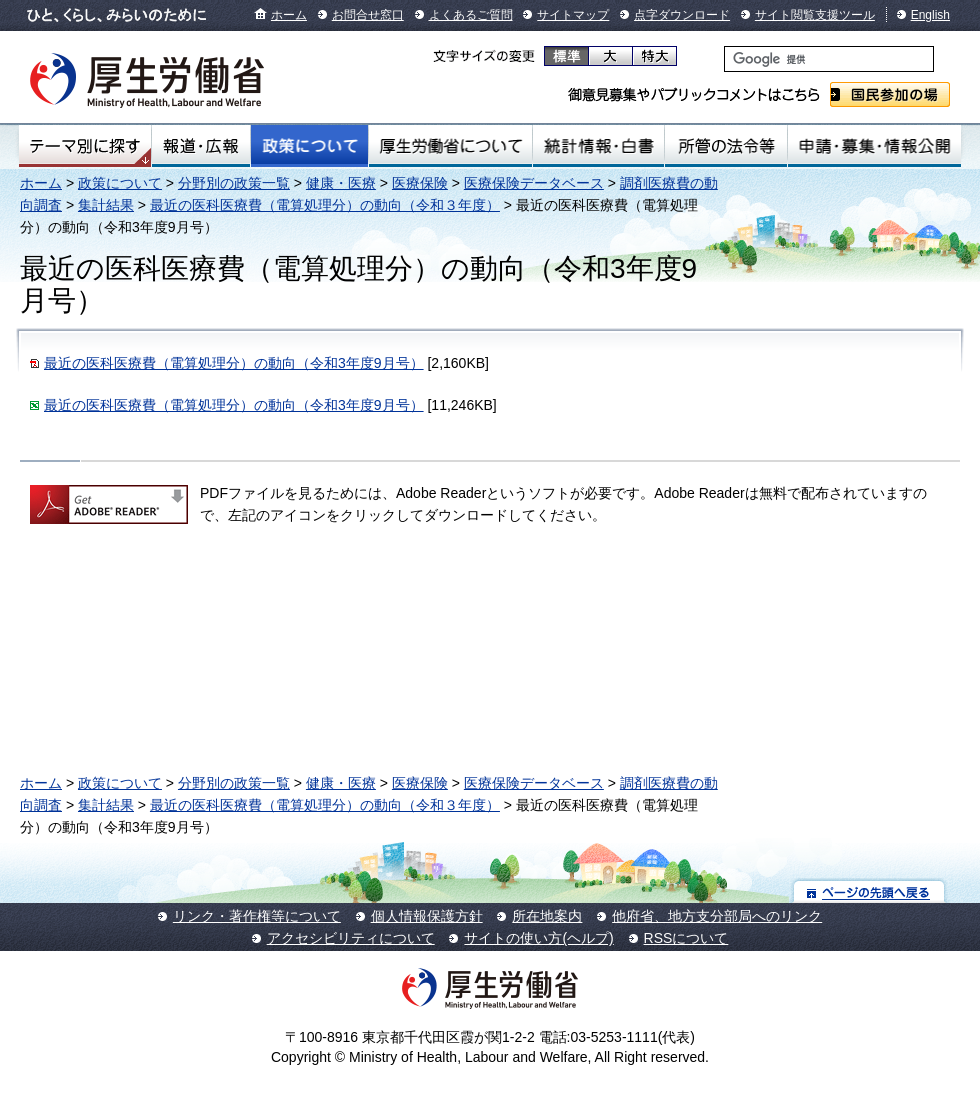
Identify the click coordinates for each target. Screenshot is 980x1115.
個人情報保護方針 (427, 916)
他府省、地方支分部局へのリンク (717, 916)
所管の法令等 (725, 146)
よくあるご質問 (471, 15)
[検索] (829, 59)
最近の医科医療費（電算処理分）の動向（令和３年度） (325, 205)
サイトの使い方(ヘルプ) (538, 938)
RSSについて (686, 938)
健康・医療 (341, 183)
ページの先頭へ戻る (869, 891)
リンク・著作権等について (257, 916)
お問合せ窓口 (368, 15)
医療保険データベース (534, 183)
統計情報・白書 (598, 146)
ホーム (289, 15)
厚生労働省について (451, 146)
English (930, 15)
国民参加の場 (890, 94)
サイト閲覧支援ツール (815, 15)
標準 (566, 56)
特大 (654, 56)
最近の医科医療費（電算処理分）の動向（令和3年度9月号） (234, 363)
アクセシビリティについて (351, 938)
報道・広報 (201, 146)
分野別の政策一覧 (234, 183)
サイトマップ (573, 15)
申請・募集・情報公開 (874, 146)
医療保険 (420, 183)
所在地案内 (547, 916)
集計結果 (106, 205)
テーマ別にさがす (85, 146)
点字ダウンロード (682, 15)
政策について (309, 146)
